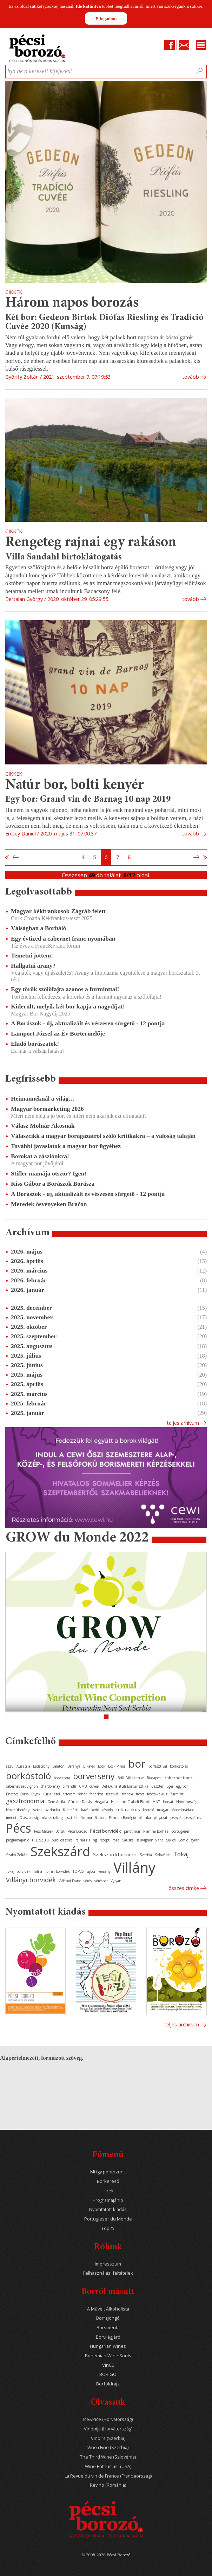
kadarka (52, 1809)
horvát (168, 1801)
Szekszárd (60, 1851)
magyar (162, 1809)
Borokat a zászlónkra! (40, 1156)
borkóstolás (179, 1766)
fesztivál (112, 1794)
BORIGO (108, 2374)
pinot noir (132, 1831)
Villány (134, 1867)
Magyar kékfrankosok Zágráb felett (58, 911)
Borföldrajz (108, 2384)
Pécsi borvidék (105, 1831)
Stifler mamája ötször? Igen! (48, 1173)
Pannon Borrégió (122, 1817)
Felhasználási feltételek (108, 2273)
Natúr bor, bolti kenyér (74, 785)
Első (7, 858)
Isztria (37, 1809)
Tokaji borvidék (18, 1871)
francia (127, 1794)
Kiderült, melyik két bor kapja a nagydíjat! (68, 1006)
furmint (177, 1794)
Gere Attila (56, 1801)
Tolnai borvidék (57, 1871)
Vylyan (116, 1880)
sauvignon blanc (150, 1840)
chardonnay (50, 1786)
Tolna (37, 1871)
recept (105, 1840)
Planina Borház (155, 1831)
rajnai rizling (86, 1840)
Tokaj (180, 1854)
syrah (195, 1840)
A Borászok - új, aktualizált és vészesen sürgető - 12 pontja (88, 1023)
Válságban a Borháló (38, 927)
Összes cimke (183, 1888)
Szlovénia (163, 1854)
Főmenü (108, 2155)
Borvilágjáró (108, 2337)
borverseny (94, 1776)
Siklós (170, 1840)
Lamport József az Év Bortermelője (58, 1033)
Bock (101, 1766)
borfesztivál (157, 1766)
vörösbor (101, 1880)
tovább (190, 376)
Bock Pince (116, 1766)
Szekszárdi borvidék (115, 1854)
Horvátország (186, 1801)
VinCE (108, 2365)
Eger (169, 1786)
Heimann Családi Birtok (130, 1801)
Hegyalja (101, 1801)
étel (57, 1794)
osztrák (72, 1817)
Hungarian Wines (108, 2346)
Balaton (58, 1766)
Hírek (108, 2191)
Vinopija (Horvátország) (108, 2429)
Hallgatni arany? (33, 965)
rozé (115, 1840)
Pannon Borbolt (93, 1817)
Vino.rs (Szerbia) (108, 2438)
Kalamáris (70, 1809)
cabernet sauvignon (22, 1786)
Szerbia (146, 1854)
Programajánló (108, 2200)
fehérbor (96, 1794)
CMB (83, 1786)
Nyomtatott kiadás (108, 2209)
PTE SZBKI (40, 1840)
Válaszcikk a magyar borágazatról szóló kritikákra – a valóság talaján (103, 1135)
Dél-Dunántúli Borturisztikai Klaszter (132, 1786)
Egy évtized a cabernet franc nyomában (63, 938)
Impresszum (108, 2264)
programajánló (17, 1840)
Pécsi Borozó (77, 1831)
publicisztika (62, 1840)
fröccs (140, 1794)
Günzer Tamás (80, 1801)
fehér (82, 1794)
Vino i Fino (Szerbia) (107, 2447)
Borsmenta (108, 2328)
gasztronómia (25, 1801)
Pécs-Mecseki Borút (49, 1831)
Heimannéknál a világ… (43, 1098)
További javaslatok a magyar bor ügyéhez (66, 1145)
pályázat (160, 1817)
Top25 (107, 2228)
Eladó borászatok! (35, 1043)
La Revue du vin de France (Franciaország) (108, 2476)
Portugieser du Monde (108, 2219)
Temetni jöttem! (32, 955)
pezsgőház (193, 1817)
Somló (183, 1840)
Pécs (18, 1828)
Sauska (128, 1840)
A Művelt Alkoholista (108, 2309)
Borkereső (108, 2181)
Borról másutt (107, 2292)
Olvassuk (108, 2402)
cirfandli (69, 1786)
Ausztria (23, 1766)
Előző (15, 858)
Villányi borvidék (31, 1880)
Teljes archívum (181, 2024)
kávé (84, 1809)
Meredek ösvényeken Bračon (49, 1203)
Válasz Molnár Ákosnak (43, 1125)
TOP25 (78, 1871)
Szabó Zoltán (17, 1854)
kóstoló (148, 1809)
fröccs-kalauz (157, 1794)
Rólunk (108, 2247)
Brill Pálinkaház (131, 1777)
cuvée (94, 1786)
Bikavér (89, 1766)
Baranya (73, 1766)
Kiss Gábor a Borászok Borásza (52, 1183)
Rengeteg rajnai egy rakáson (91, 543)
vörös (88, 1880)
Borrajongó (108, 2318)
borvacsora (62, 1777)
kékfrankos (127, 1809)
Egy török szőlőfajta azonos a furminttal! (65, 989)
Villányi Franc (70, 1880)
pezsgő (175, 1817)
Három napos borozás (72, 303)
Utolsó (205, 858)
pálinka (145, 1817)
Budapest (154, 1777)
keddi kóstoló (102, 1809)
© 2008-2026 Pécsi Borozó (105, 2554)
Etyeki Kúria (41, 1794)
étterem (69, 1794)
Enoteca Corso (17, 1794)
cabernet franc (179, 1777)
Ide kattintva (88, 6)
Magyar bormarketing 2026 (47, 1108)
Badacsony (41, 1766)
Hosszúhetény (17, 1809)
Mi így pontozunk (108, 2172)
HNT (156, 1801)
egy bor (182, 1786)
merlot (11, 1817)
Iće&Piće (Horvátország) (108, 2419)
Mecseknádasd (182, 1809)
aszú (10, 1766)
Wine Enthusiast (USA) (108, 2466)
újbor (91, 1871)
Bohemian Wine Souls (108, 2356)
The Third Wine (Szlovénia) (108, 2457)
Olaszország (29, 1817)
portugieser (180, 1831)
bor (137, 1763)
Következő (197, 858)
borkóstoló (28, 1775)
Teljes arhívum (183, 1423)
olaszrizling (52, 1817)
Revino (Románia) (108, 2485)
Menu (201, 45)
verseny (104, 1871)
